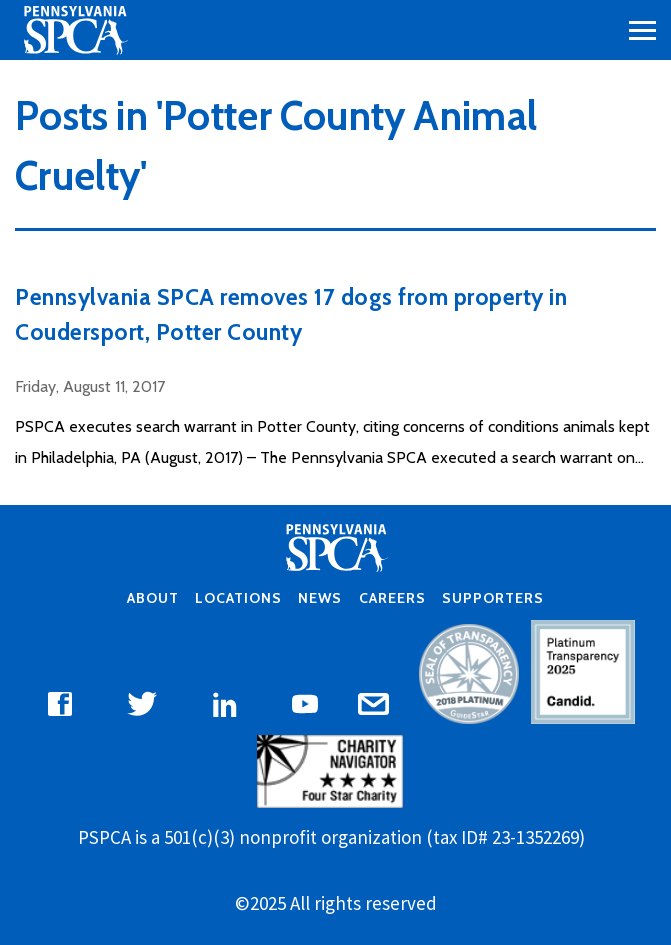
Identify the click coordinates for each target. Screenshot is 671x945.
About (153, 598)
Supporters (493, 598)
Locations (238, 598)
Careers (392, 598)
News (320, 598)
